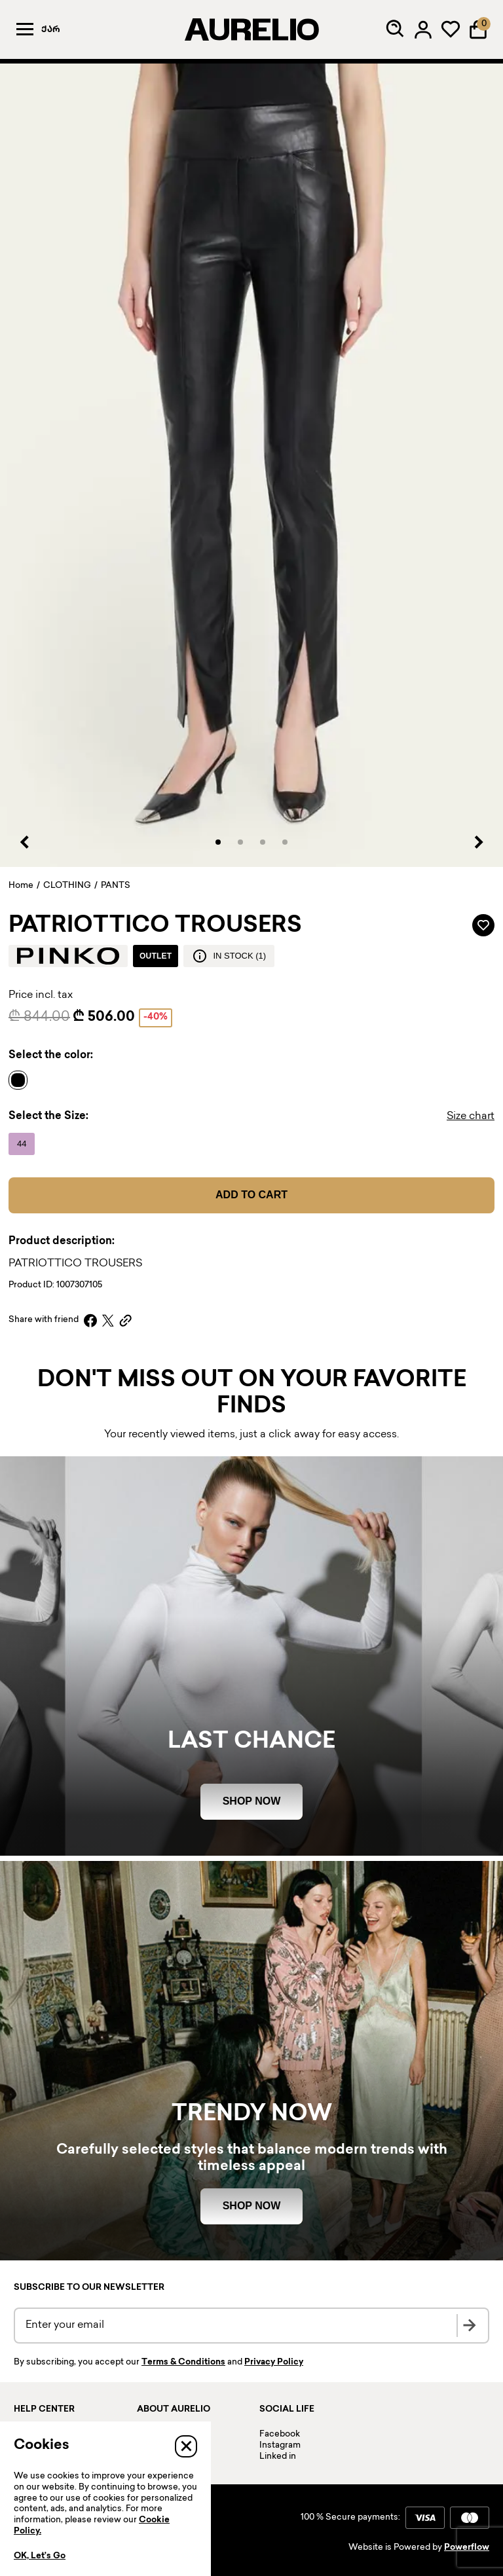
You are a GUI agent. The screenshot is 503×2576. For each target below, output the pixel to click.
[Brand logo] (68, 956)
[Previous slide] (25, 842)
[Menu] (25, 29)
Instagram (280, 2445)
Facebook (279, 2434)
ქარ (50, 30)
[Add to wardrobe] (483, 925)
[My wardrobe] (450, 29)
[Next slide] (478, 842)
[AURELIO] (251, 29)
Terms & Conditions (183, 2362)
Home (21, 886)
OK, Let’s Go (39, 2556)
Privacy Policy (273, 2362)
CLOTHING (67, 886)
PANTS (115, 886)
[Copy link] (125, 1320)
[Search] (395, 29)
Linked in (277, 2456)
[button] (218, 842)
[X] (108, 1320)
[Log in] (423, 29)
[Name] (21, 1079)
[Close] (186, 2446)
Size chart (470, 1116)
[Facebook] (90, 1320)
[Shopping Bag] (478, 29)
